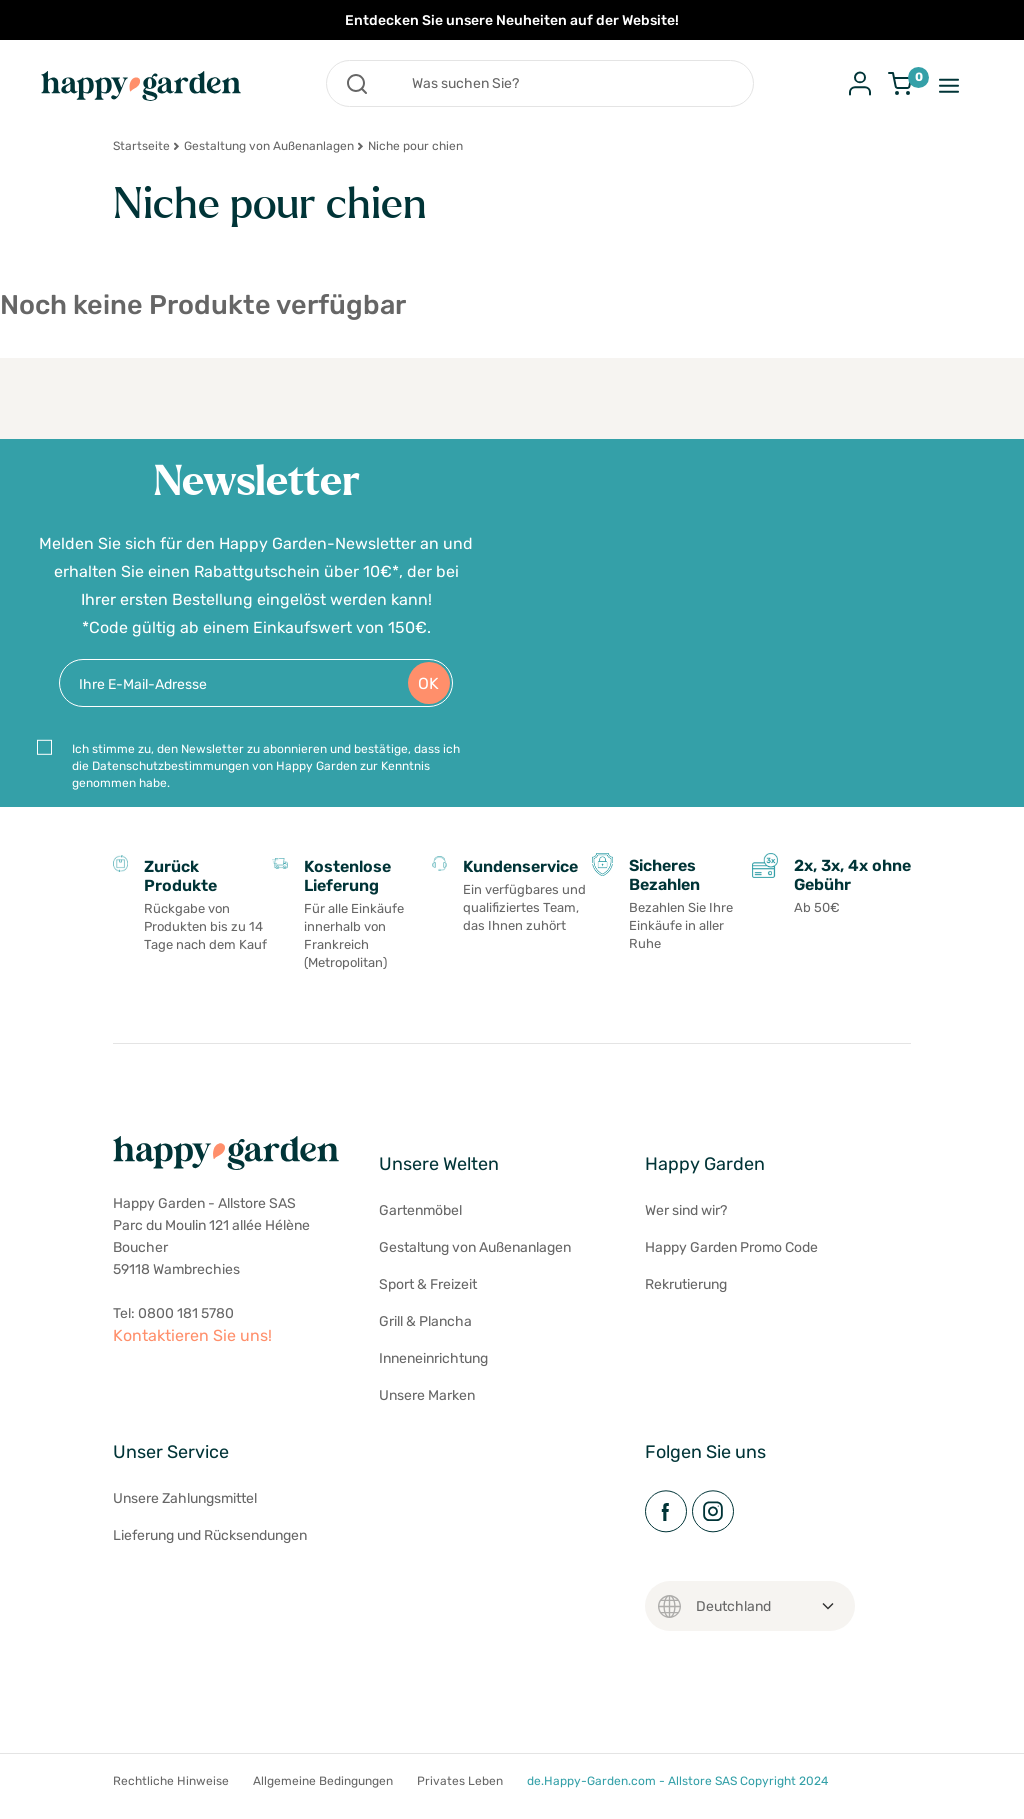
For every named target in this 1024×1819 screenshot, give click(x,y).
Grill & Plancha (425, 1321)
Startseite (141, 146)
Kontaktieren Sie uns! (192, 1335)
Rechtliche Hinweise (171, 1781)
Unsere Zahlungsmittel (185, 1498)
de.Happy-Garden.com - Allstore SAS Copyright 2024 (677, 1781)
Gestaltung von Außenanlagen (269, 146)
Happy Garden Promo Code (731, 1247)
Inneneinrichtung (433, 1358)
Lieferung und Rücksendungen (210, 1535)
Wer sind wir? (686, 1210)
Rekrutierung (686, 1284)
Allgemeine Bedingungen (323, 1781)
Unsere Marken (427, 1395)
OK (428, 683)
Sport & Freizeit (428, 1284)
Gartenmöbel (420, 1210)
